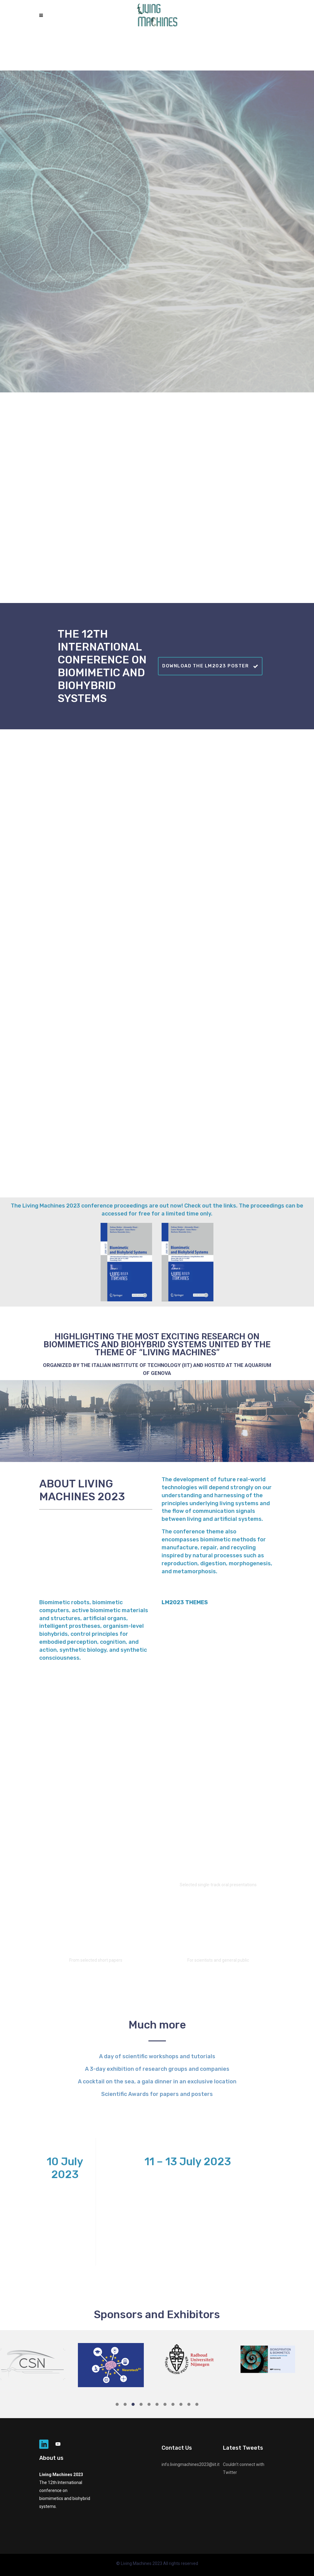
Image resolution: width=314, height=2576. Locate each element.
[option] (39, 2363)
